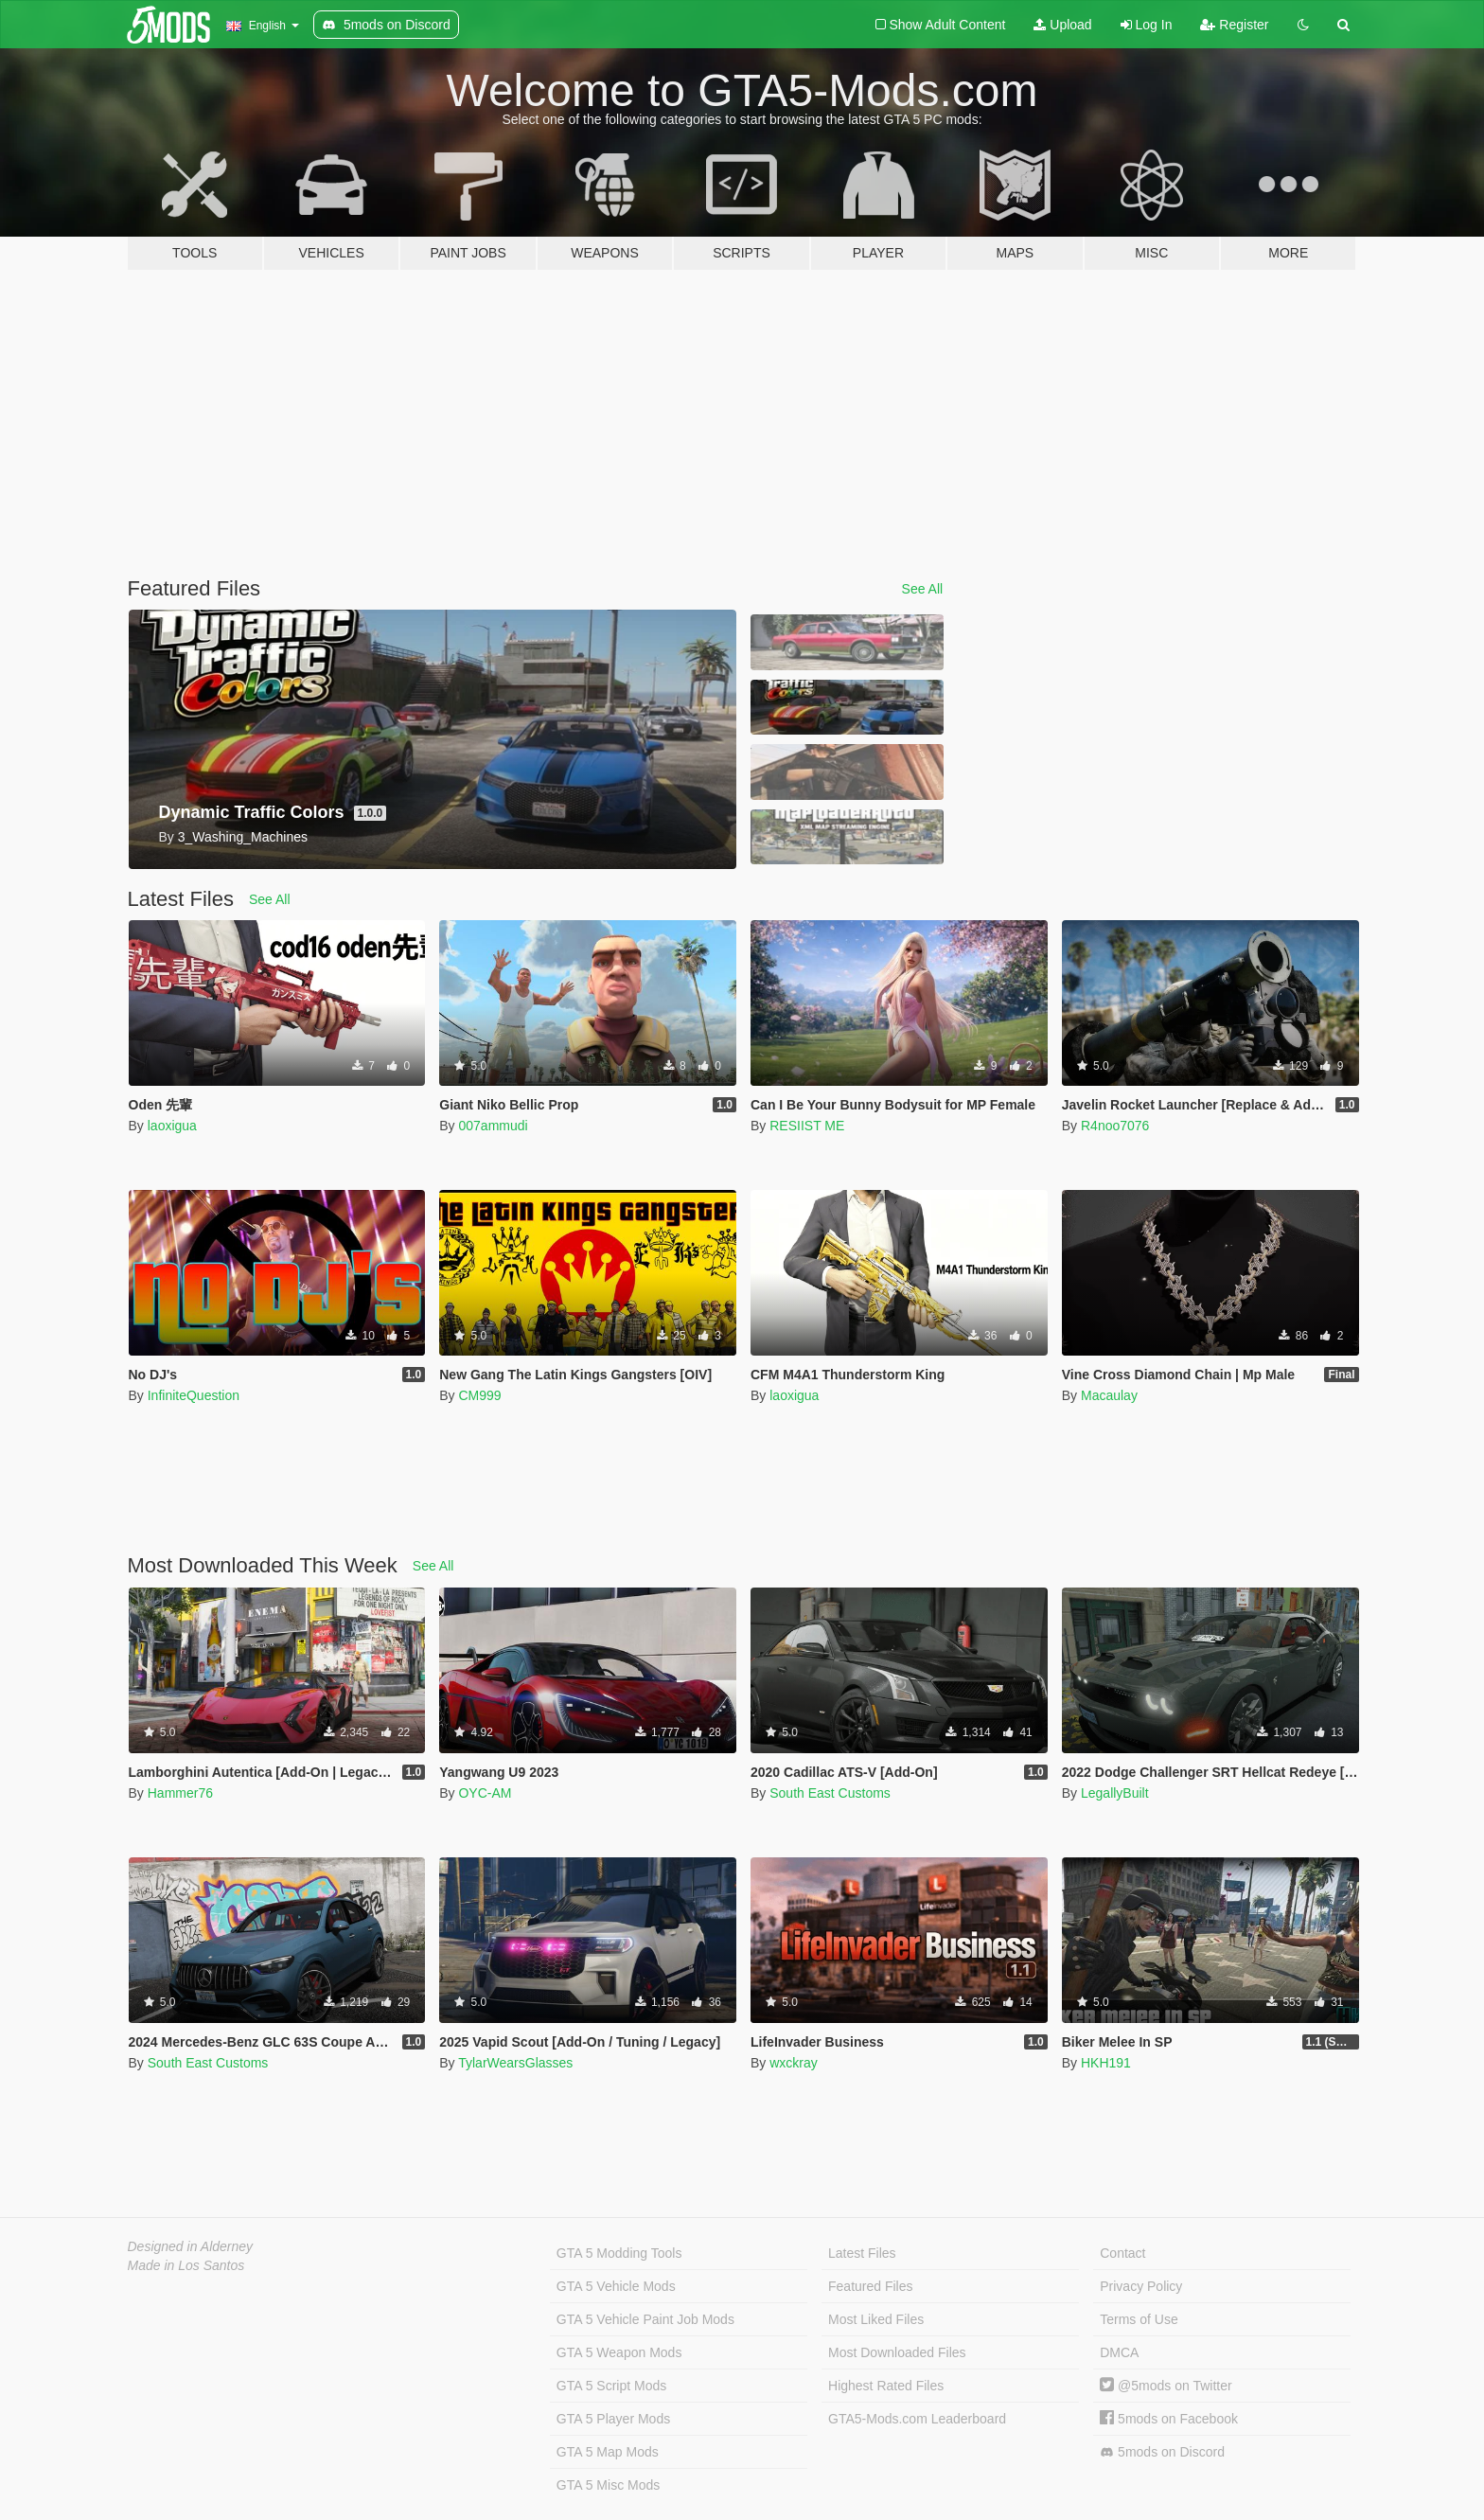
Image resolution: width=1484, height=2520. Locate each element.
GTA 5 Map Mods (607, 2451)
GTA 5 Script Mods (611, 2385)
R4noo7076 (1115, 1125)
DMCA (1119, 2352)
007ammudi (492, 1125)
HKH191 (1106, 2062)
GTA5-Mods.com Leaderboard (917, 2418)
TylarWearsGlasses (515, 2062)
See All (923, 588)
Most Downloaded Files (897, 2352)
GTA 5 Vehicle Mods (616, 2286)
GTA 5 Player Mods (613, 2418)
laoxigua (172, 1125)
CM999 (479, 1395)
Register (1234, 24)
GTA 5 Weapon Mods (619, 2352)
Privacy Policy (1141, 2286)
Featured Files (870, 2286)
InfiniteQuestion (193, 1395)
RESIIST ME (806, 1125)
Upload (1062, 24)
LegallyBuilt (1115, 1793)
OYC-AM (484, 1793)
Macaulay (1109, 1395)
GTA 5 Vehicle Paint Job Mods (645, 2319)
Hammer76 (180, 1793)
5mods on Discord (1162, 2452)
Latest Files (862, 2253)
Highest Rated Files (886, 2385)
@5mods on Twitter (1165, 2385)
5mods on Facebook (1169, 2418)
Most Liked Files (876, 2319)
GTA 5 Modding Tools (619, 2253)
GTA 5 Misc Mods (608, 2485)
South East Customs (830, 1793)
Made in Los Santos (186, 2265)
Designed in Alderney (191, 2246)
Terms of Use (1138, 2319)
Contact (1122, 2253)
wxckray (793, 2062)
